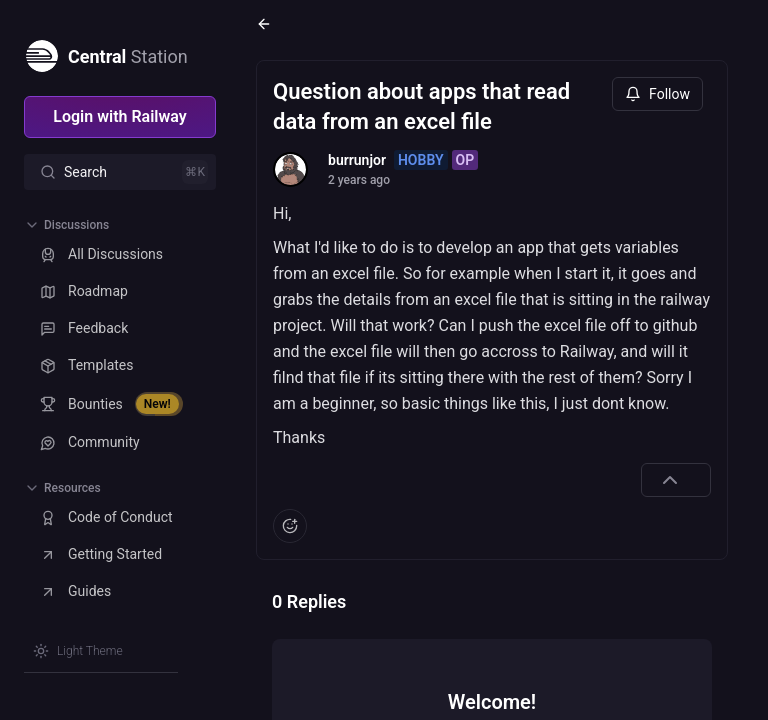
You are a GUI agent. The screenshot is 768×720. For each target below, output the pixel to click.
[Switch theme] (78, 651)
